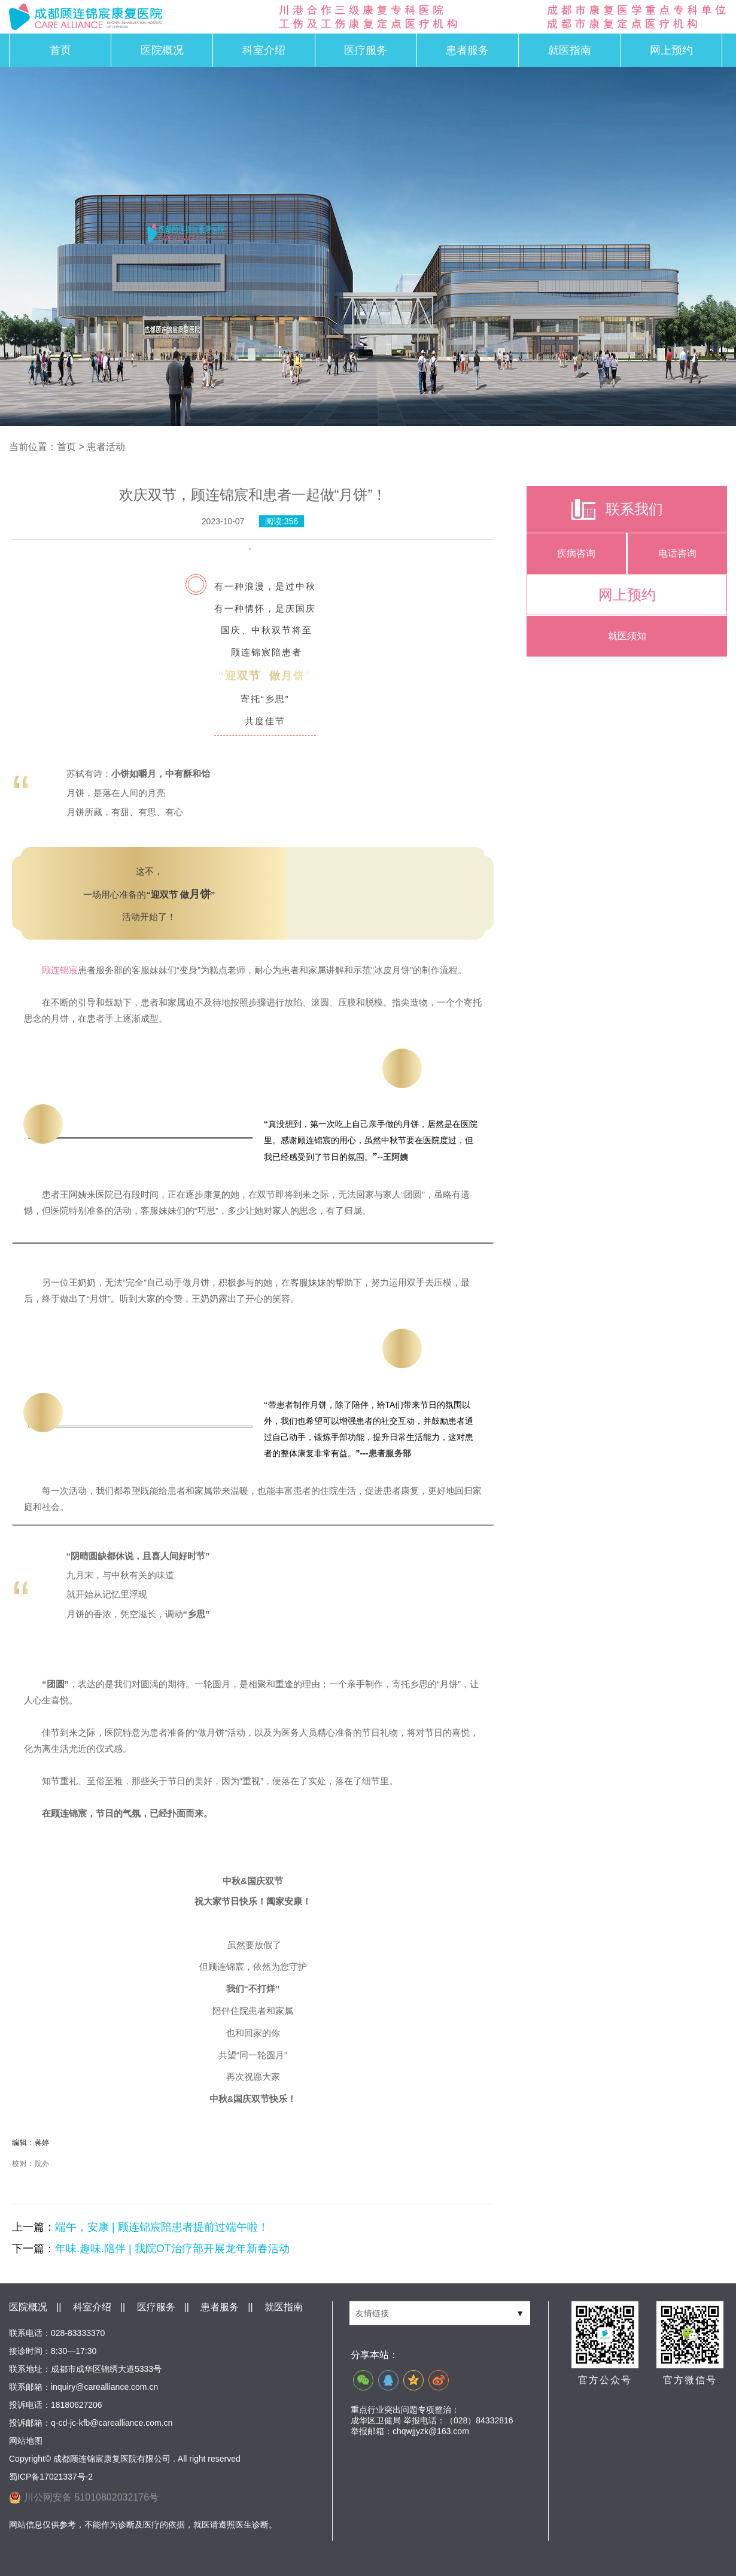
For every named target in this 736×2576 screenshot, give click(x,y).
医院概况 (162, 50)
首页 (60, 50)
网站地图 (25, 2441)
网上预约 (671, 50)
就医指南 (569, 50)
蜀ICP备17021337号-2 (51, 2476)
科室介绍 (263, 50)
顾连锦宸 (60, 970)
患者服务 (467, 50)
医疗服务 (365, 50)
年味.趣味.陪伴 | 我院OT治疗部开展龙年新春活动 (172, 2249)
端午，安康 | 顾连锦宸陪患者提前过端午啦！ (162, 2227)
